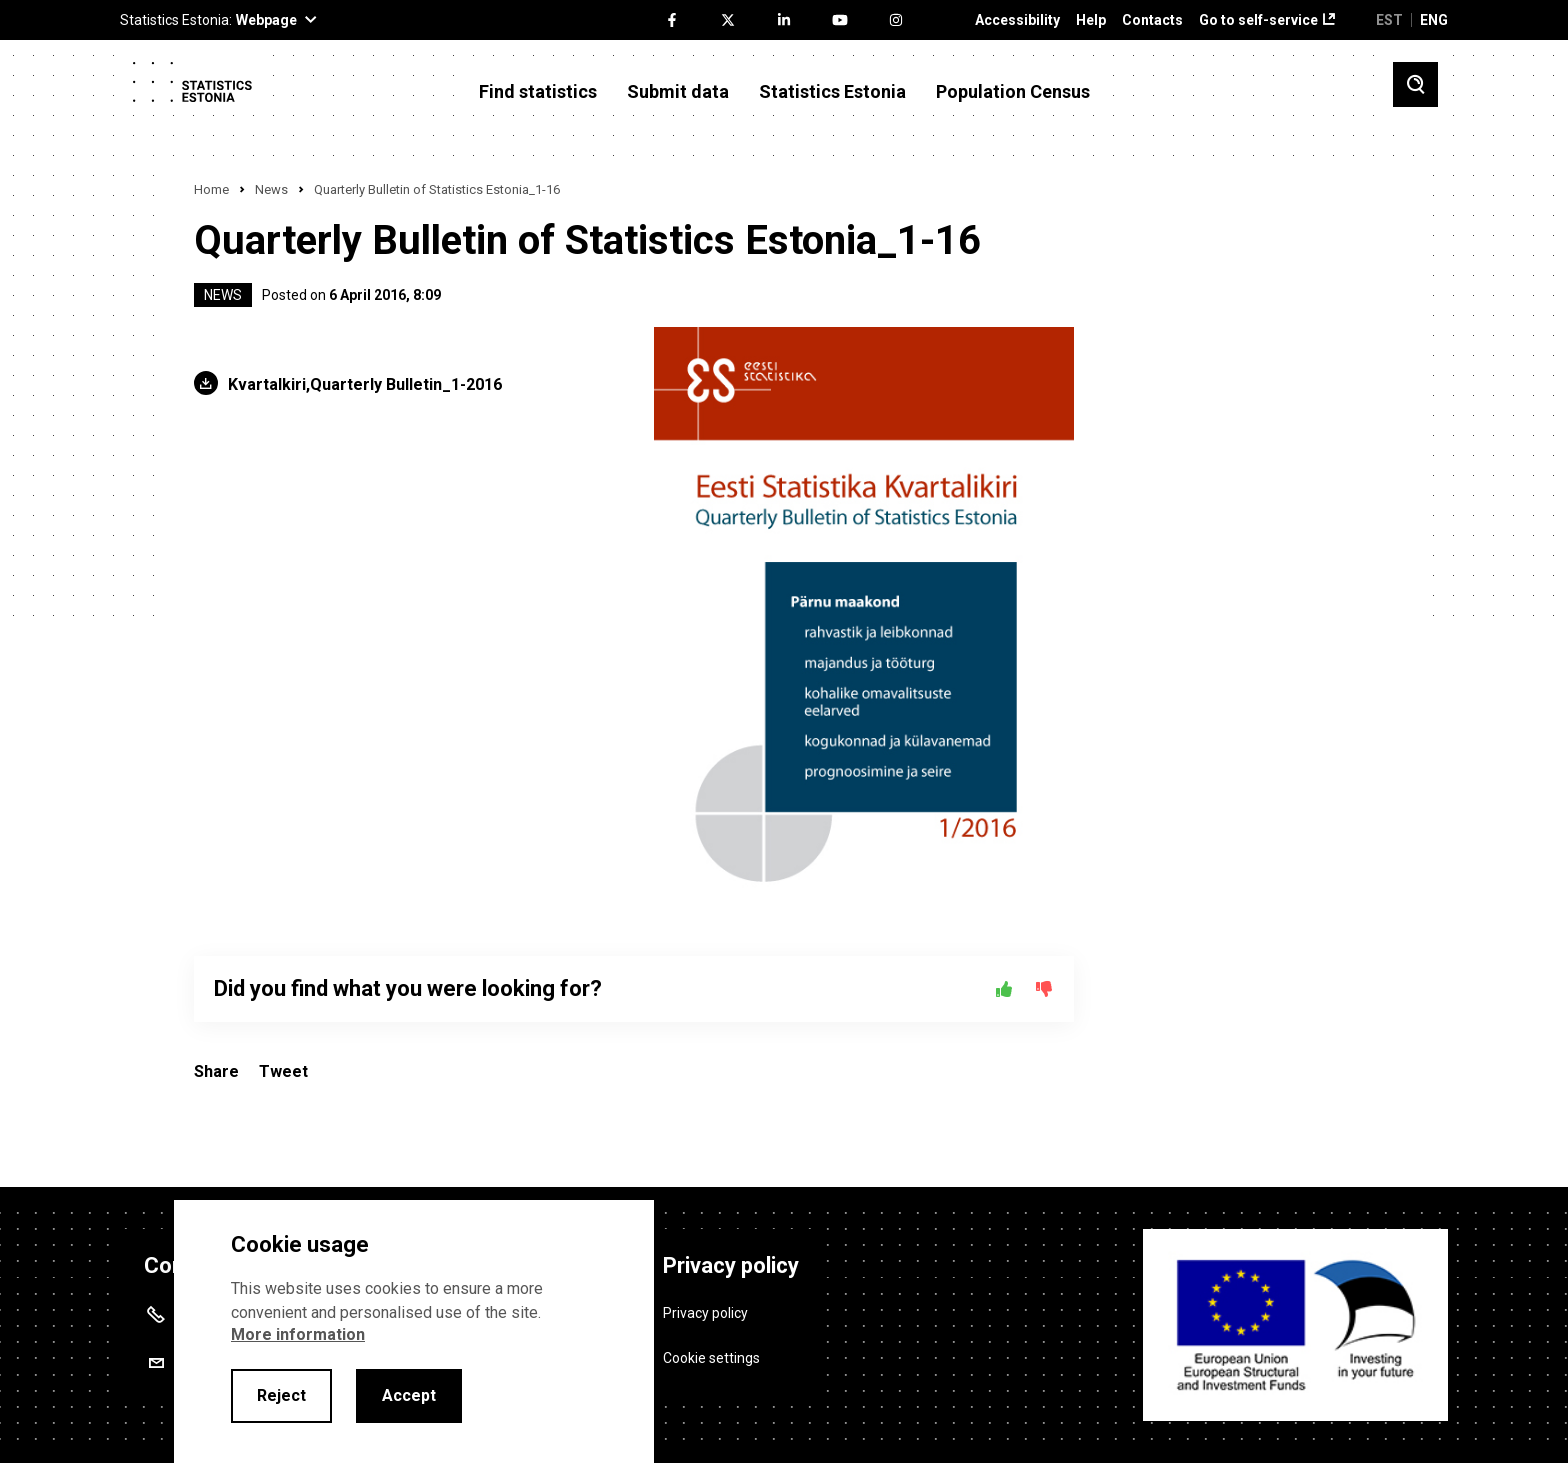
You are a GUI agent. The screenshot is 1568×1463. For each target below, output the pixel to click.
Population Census (1013, 92)
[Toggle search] (1415, 84)
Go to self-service (1258, 20)
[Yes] (1004, 989)
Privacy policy (705, 1308)
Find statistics (538, 92)
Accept (409, 1395)
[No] (1044, 989)
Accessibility (1017, 20)
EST (1389, 20)
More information (298, 1334)
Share (216, 1071)
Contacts (1152, 20)
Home (211, 189)
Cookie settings (711, 1353)
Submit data (678, 92)
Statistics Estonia (832, 92)
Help (1091, 20)
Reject (281, 1395)
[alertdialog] (414, 1331)
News (271, 189)
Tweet (283, 1071)
